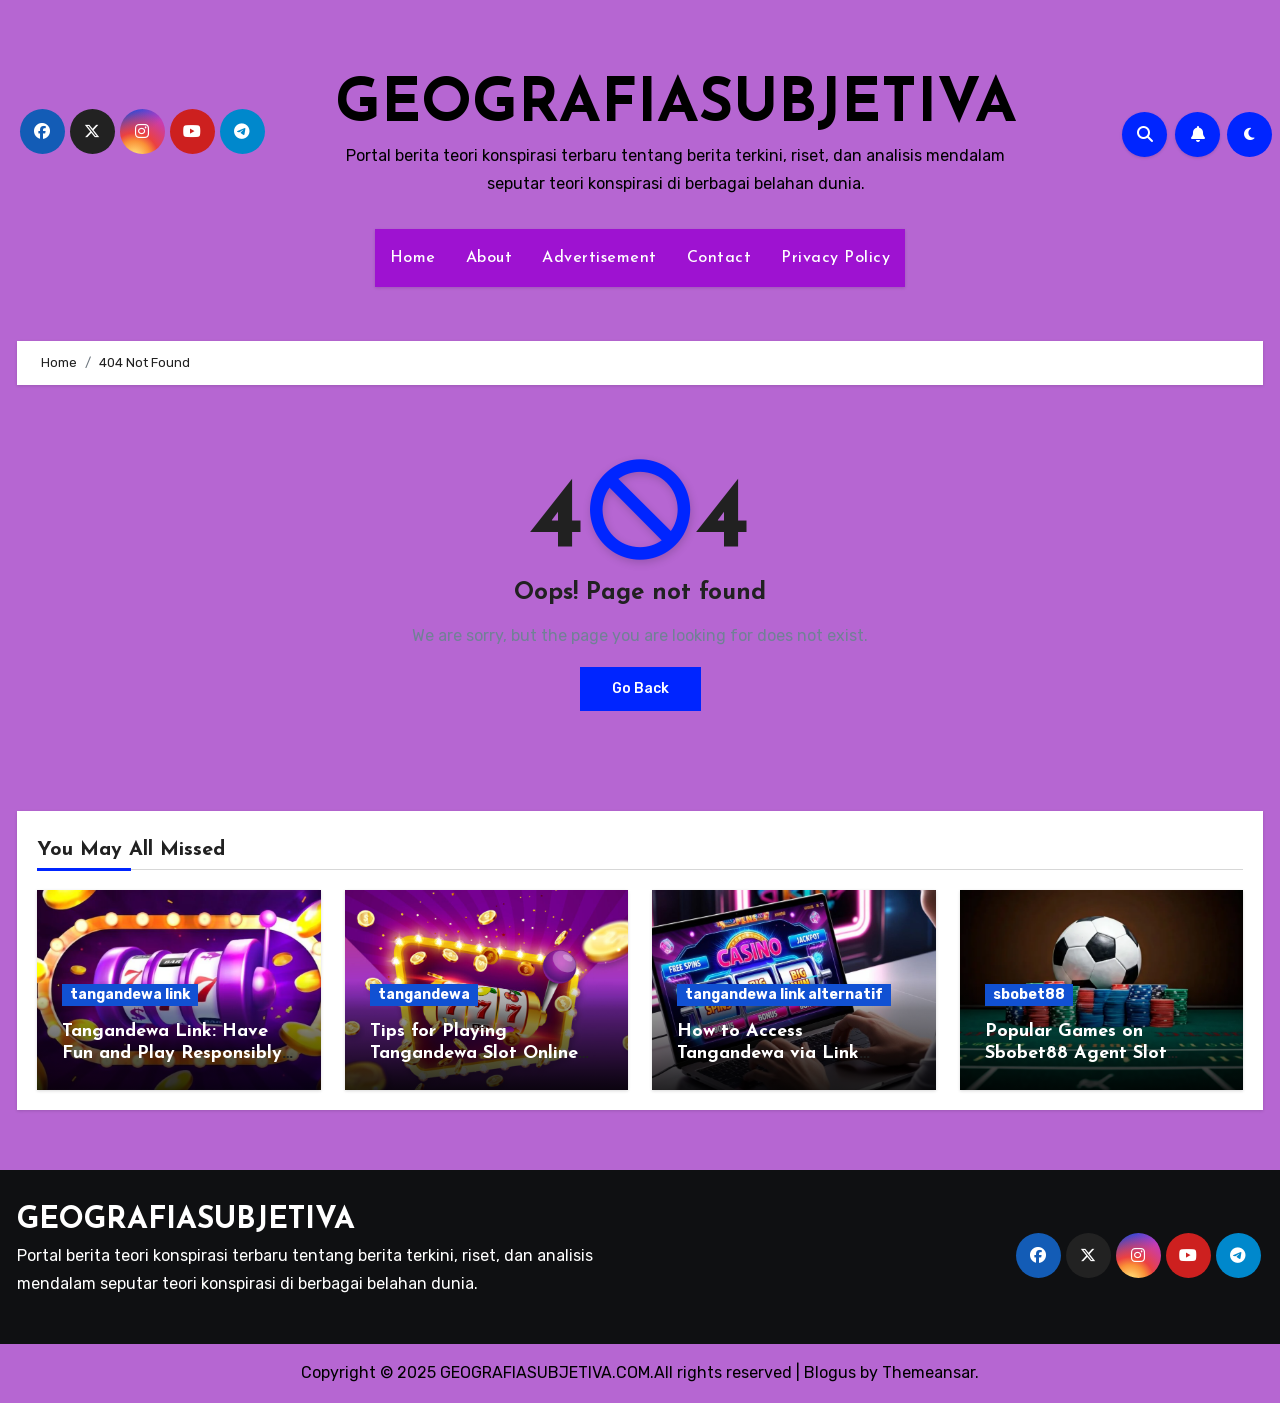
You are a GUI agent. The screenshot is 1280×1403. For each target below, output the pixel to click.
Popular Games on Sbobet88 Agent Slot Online (1076, 1053)
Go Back (640, 688)
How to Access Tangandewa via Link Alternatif (768, 1053)
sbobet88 (1029, 994)
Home (413, 258)
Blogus (830, 1372)
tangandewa (424, 994)
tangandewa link (130, 994)
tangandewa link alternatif (784, 994)
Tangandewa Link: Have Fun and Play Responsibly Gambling (172, 1053)
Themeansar (928, 1372)
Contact (719, 258)
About (489, 258)
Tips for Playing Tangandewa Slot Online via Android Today (474, 1053)
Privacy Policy (835, 258)
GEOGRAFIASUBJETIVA (676, 106)
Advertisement (599, 258)
